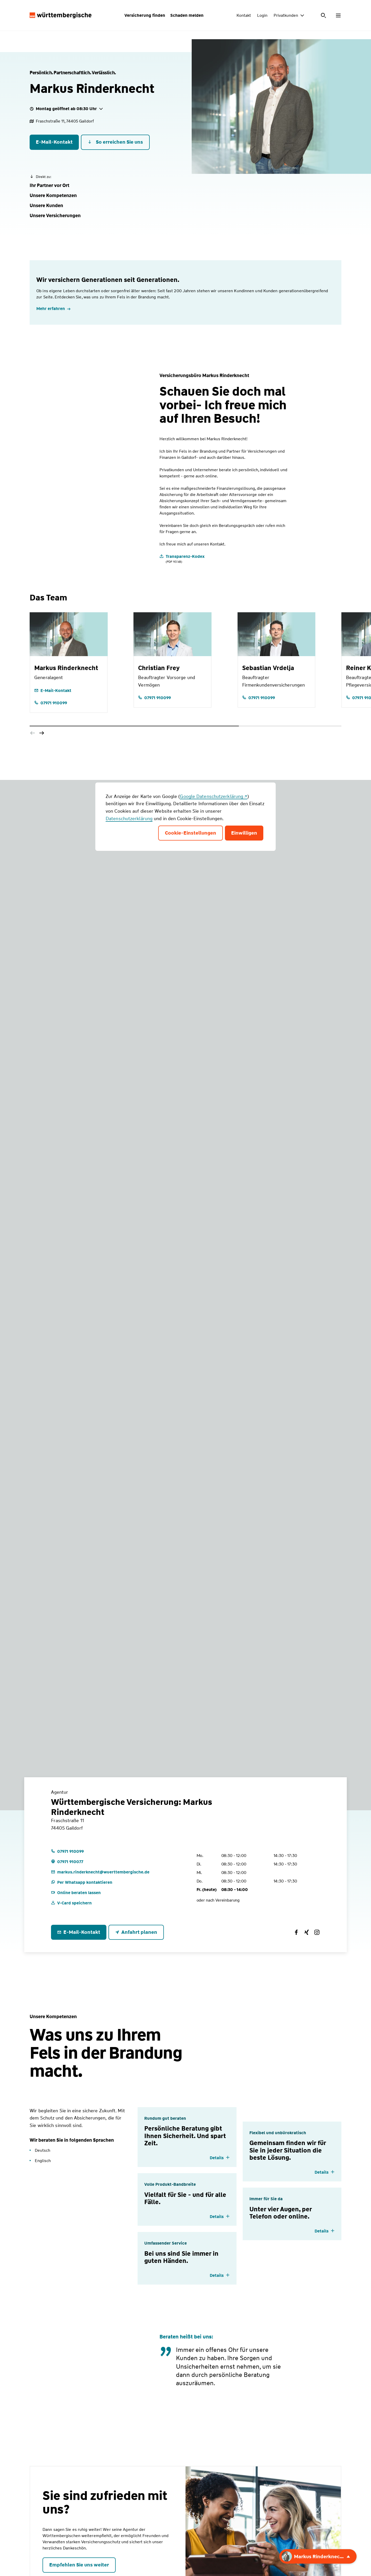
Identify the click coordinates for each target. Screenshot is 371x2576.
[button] (49, 186)
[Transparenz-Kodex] (182, 558)
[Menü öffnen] (338, 15)
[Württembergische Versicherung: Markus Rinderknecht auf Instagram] (317, 1932)
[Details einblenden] (220, 2157)
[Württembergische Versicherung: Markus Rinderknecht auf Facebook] (296, 1932)
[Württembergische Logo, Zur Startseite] (60, 15)
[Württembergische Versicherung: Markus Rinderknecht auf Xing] (306, 1932)
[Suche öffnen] (324, 15)
